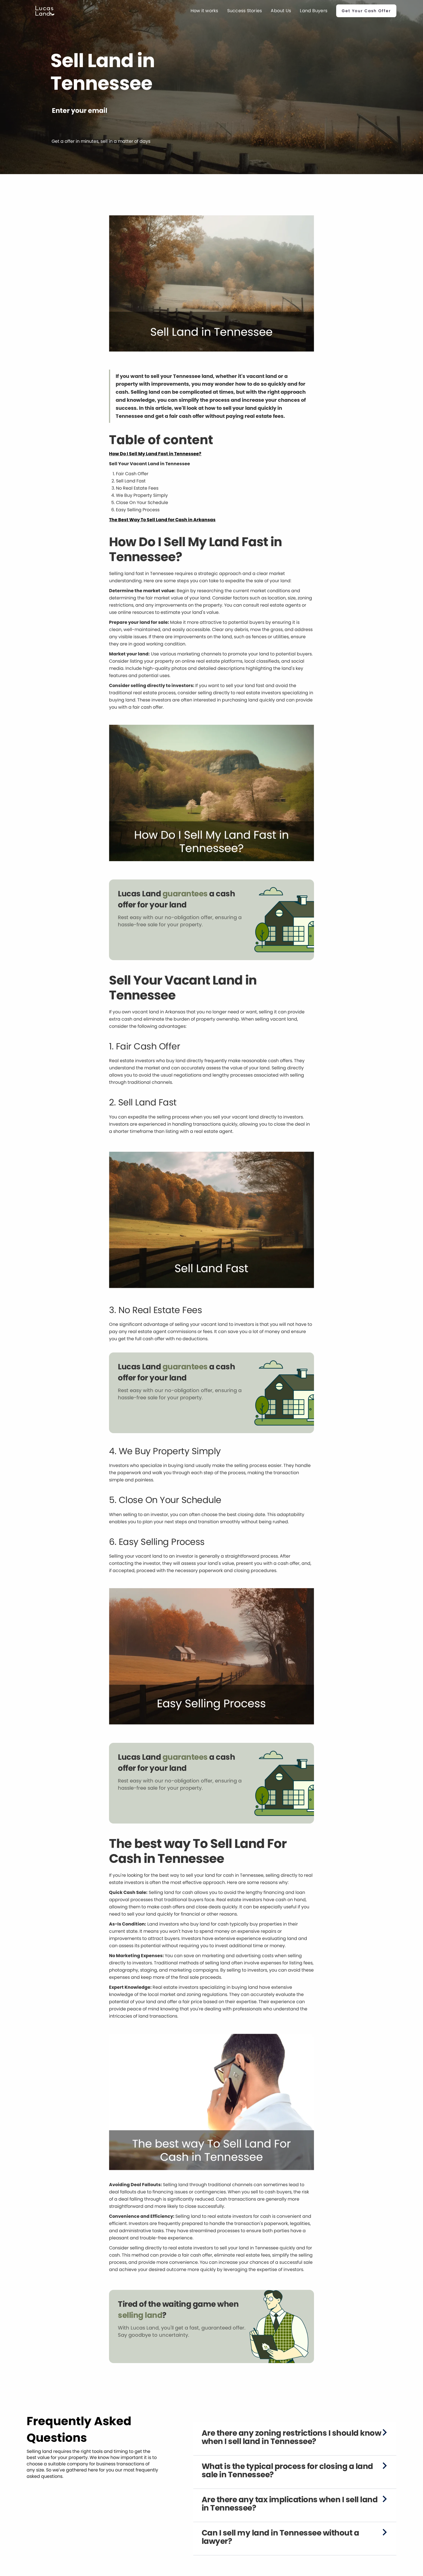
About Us (281, 10)
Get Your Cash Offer (366, 11)
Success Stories (244, 10)
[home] (45, 10)
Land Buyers (313, 10)
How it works (204, 10)
